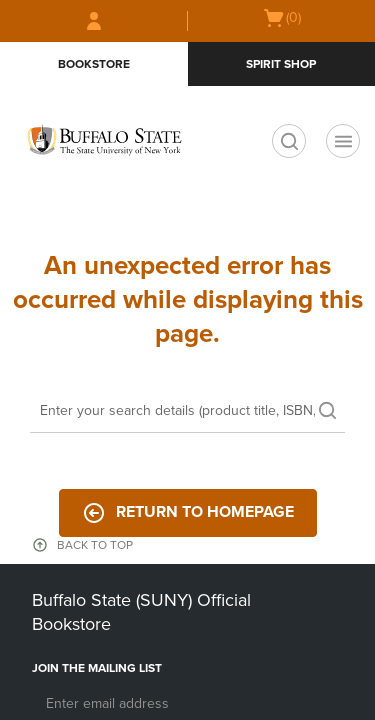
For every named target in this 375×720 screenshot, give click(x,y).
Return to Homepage (188, 513)
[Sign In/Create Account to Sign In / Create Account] (94, 21)
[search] (289, 141)
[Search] (187, 412)
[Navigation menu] (343, 141)
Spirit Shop (281, 64)
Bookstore (94, 64)
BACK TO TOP (95, 545)
